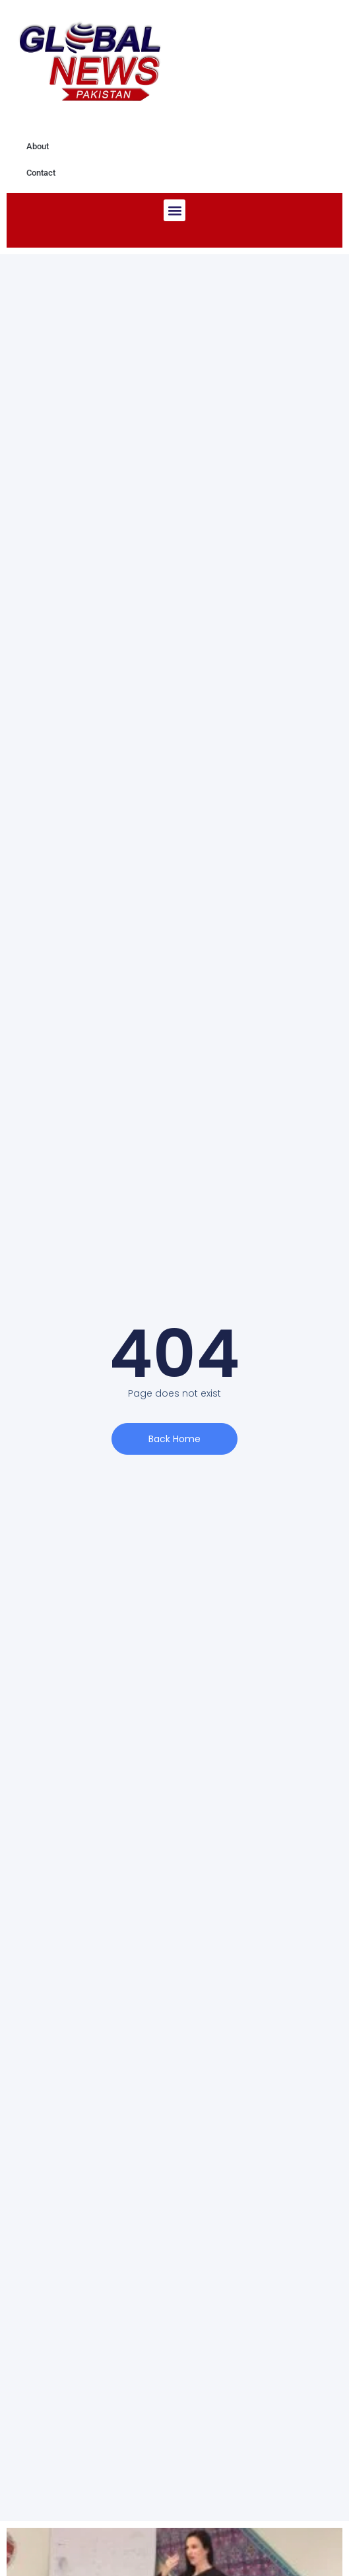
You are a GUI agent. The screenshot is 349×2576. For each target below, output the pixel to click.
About (37, 146)
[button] (174, 210)
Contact (40, 173)
